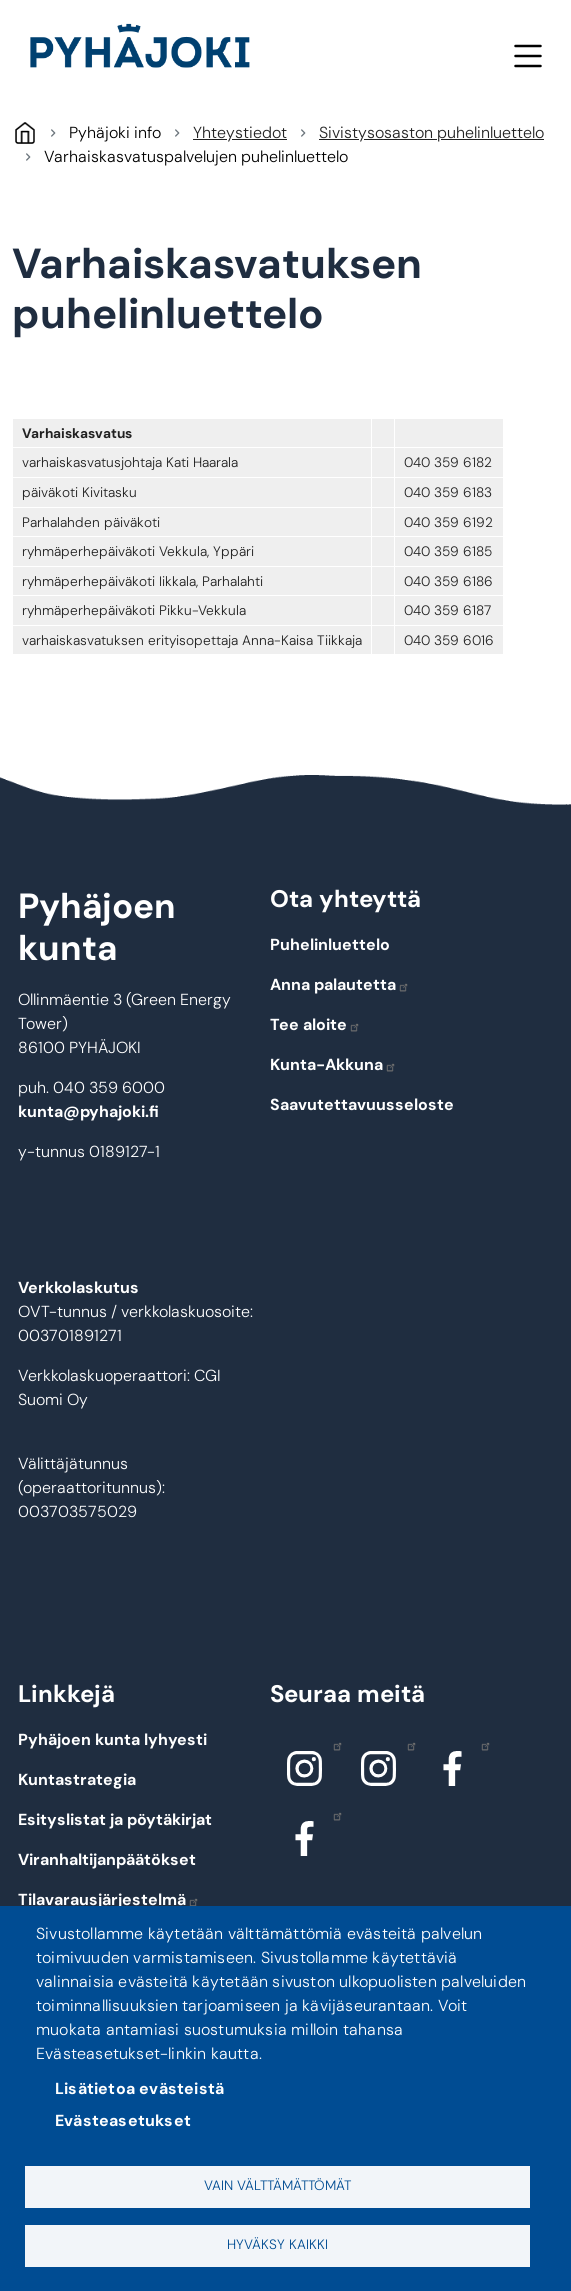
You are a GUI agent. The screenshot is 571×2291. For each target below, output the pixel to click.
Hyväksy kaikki (277, 2244)
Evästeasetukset (123, 2120)
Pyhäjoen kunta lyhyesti (112, 1739)
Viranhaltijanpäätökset (107, 1859)
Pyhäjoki (24, 132)
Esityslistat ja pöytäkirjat (115, 1819)
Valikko (527, 55)
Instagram (332, 1745)
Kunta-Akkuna (333, 1064)
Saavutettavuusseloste (362, 1104)
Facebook (480, 1745)
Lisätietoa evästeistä (139, 2088)
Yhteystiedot (240, 132)
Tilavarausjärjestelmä (109, 1899)
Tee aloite (315, 1024)
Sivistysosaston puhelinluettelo (431, 132)
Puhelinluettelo (330, 944)
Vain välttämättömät (277, 2185)
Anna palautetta (340, 984)
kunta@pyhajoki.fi (88, 1111)
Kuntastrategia (77, 1779)
